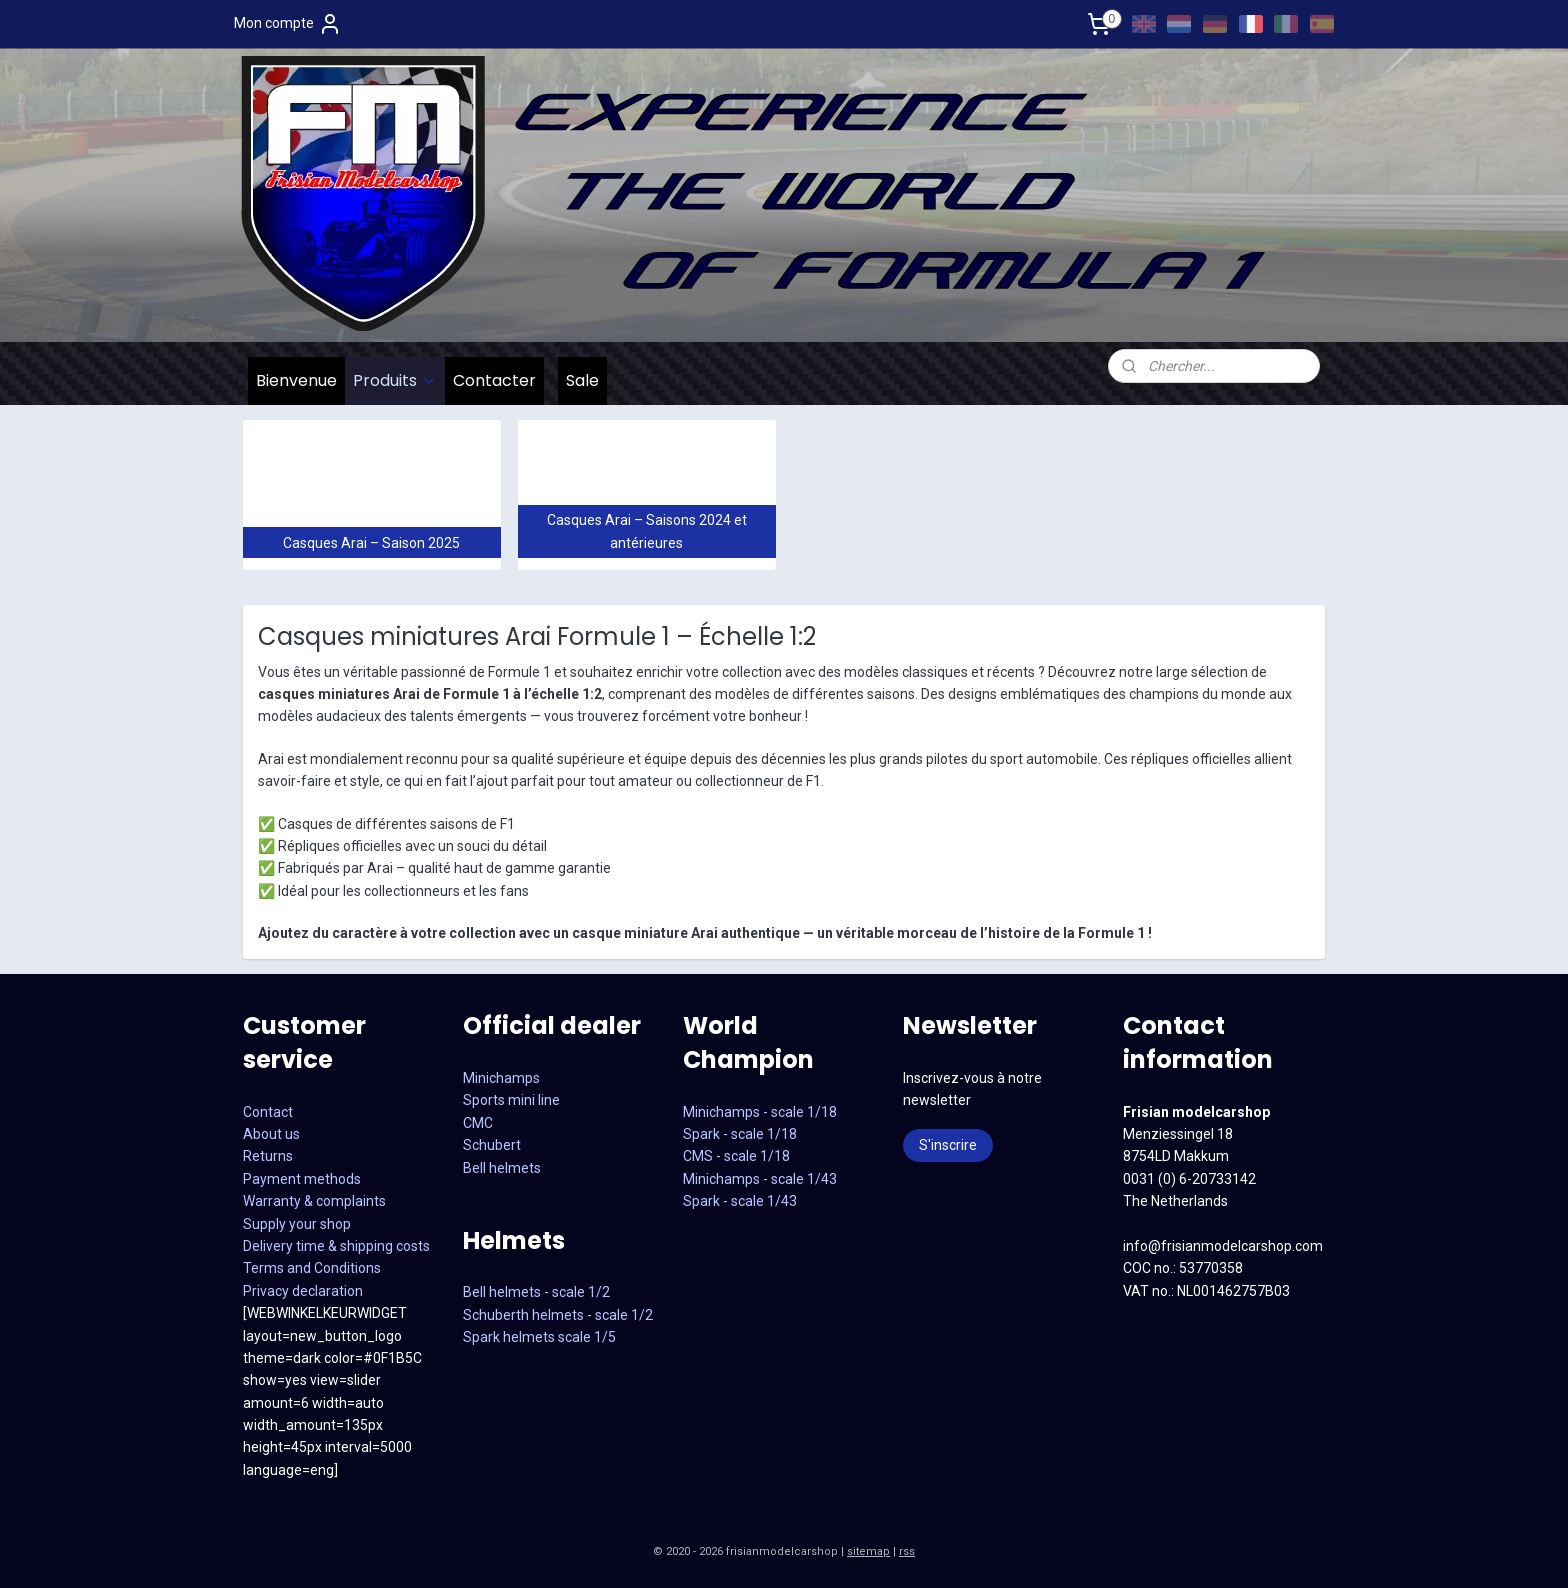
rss (907, 1551)
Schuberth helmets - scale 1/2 (558, 1315)
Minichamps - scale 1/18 (760, 1112)
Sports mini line (511, 1100)
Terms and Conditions (312, 1268)
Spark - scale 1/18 (740, 1134)
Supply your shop (297, 1224)
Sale (582, 380)
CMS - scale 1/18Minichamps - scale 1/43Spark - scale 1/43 (760, 1178)
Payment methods (302, 1179)
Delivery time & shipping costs (336, 1246)
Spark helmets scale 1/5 (539, 1337)
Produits (395, 380)
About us (271, 1134)
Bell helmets (502, 1168)
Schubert (492, 1145)
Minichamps (501, 1078)
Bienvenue (296, 380)
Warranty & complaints (314, 1201)
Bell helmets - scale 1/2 (536, 1292)
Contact (268, 1112)
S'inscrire (948, 1145)
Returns (268, 1156)
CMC (478, 1123)
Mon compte (288, 24)
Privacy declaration (303, 1291)
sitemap (868, 1551)
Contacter (494, 380)
